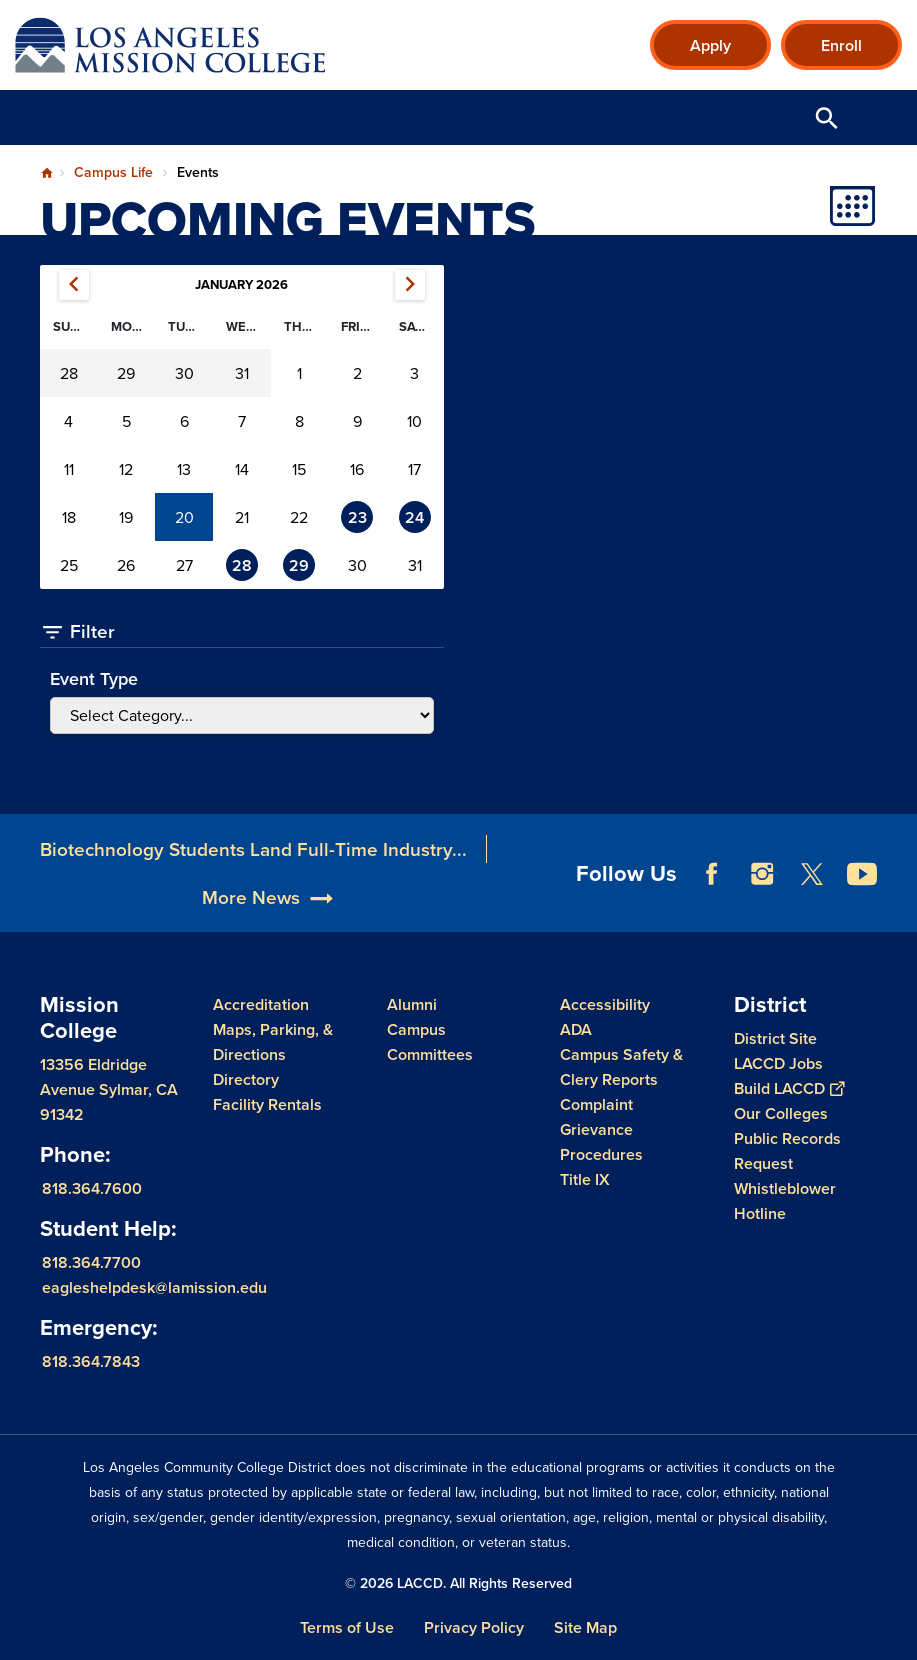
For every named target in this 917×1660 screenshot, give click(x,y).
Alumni (412, 1004)
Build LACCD (789, 1088)
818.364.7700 (91, 1262)
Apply (710, 45)
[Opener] (897, 912)
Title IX (585, 1179)
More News (251, 924)
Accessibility (605, 1004)
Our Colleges (781, 1113)
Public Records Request (787, 1151)
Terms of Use (347, 1627)
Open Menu (877, 117)
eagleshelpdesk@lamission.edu (154, 1287)
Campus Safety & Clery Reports (621, 1067)
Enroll (841, 45)
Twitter (812, 901)
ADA (576, 1029)
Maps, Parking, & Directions (273, 1042)
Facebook (712, 901)
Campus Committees (430, 1042)
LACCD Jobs (778, 1063)
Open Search (827, 117)
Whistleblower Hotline (785, 1201)
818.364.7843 (91, 1361)
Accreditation (261, 1004)
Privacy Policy (474, 1627)
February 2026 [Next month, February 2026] (410, 285)
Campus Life (113, 172)
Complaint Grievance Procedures (601, 1129)
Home (47, 173)
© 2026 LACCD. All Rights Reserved (458, 1583)
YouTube (862, 901)
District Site (775, 1038)
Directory (246, 1079)
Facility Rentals (267, 1104)
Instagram (762, 901)
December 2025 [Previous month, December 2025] (74, 285)
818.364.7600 (92, 1188)
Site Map (585, 1627)
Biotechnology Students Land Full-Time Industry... (253, 876)
